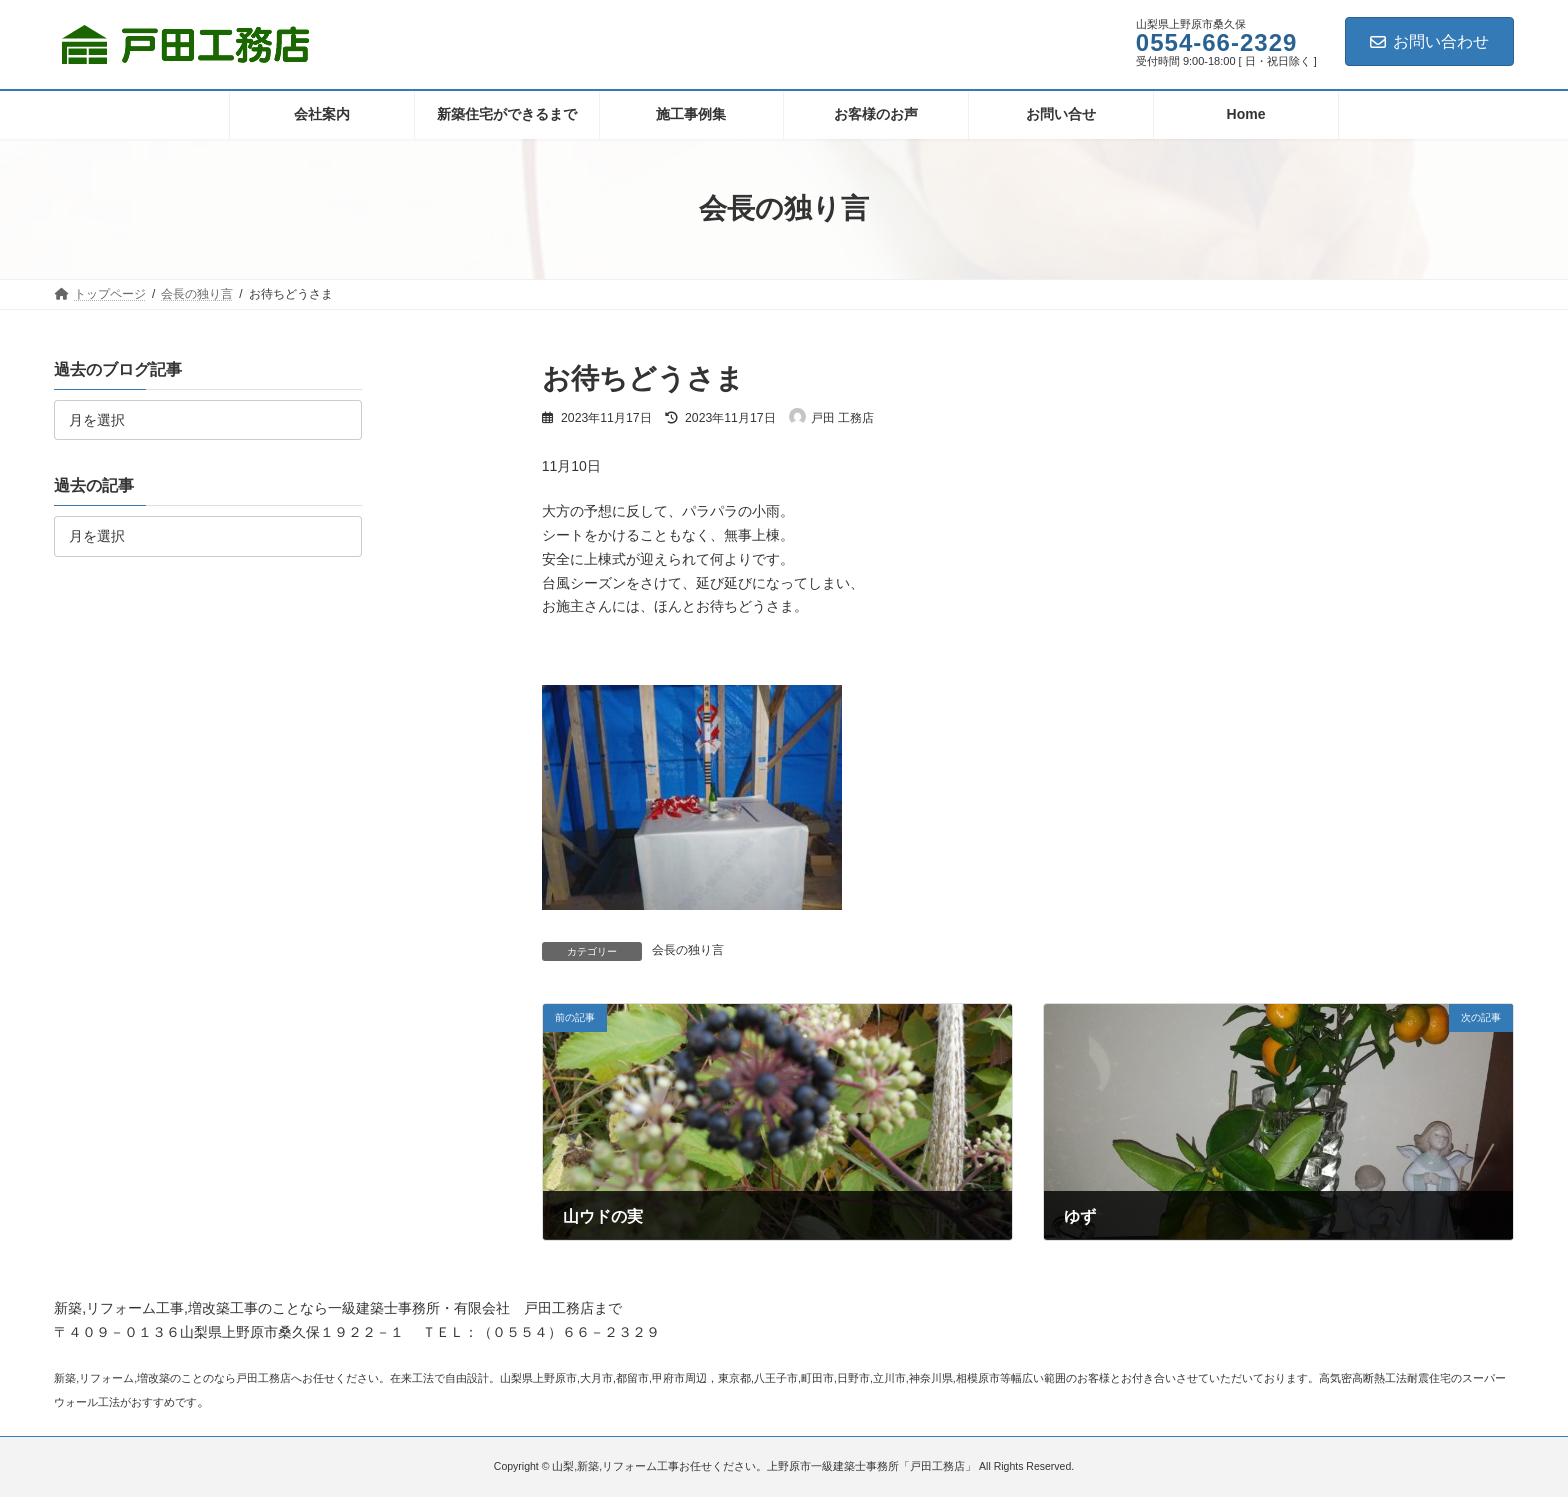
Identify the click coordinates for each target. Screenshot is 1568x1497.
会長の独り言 (688, 950)
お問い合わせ (1429, 41)
